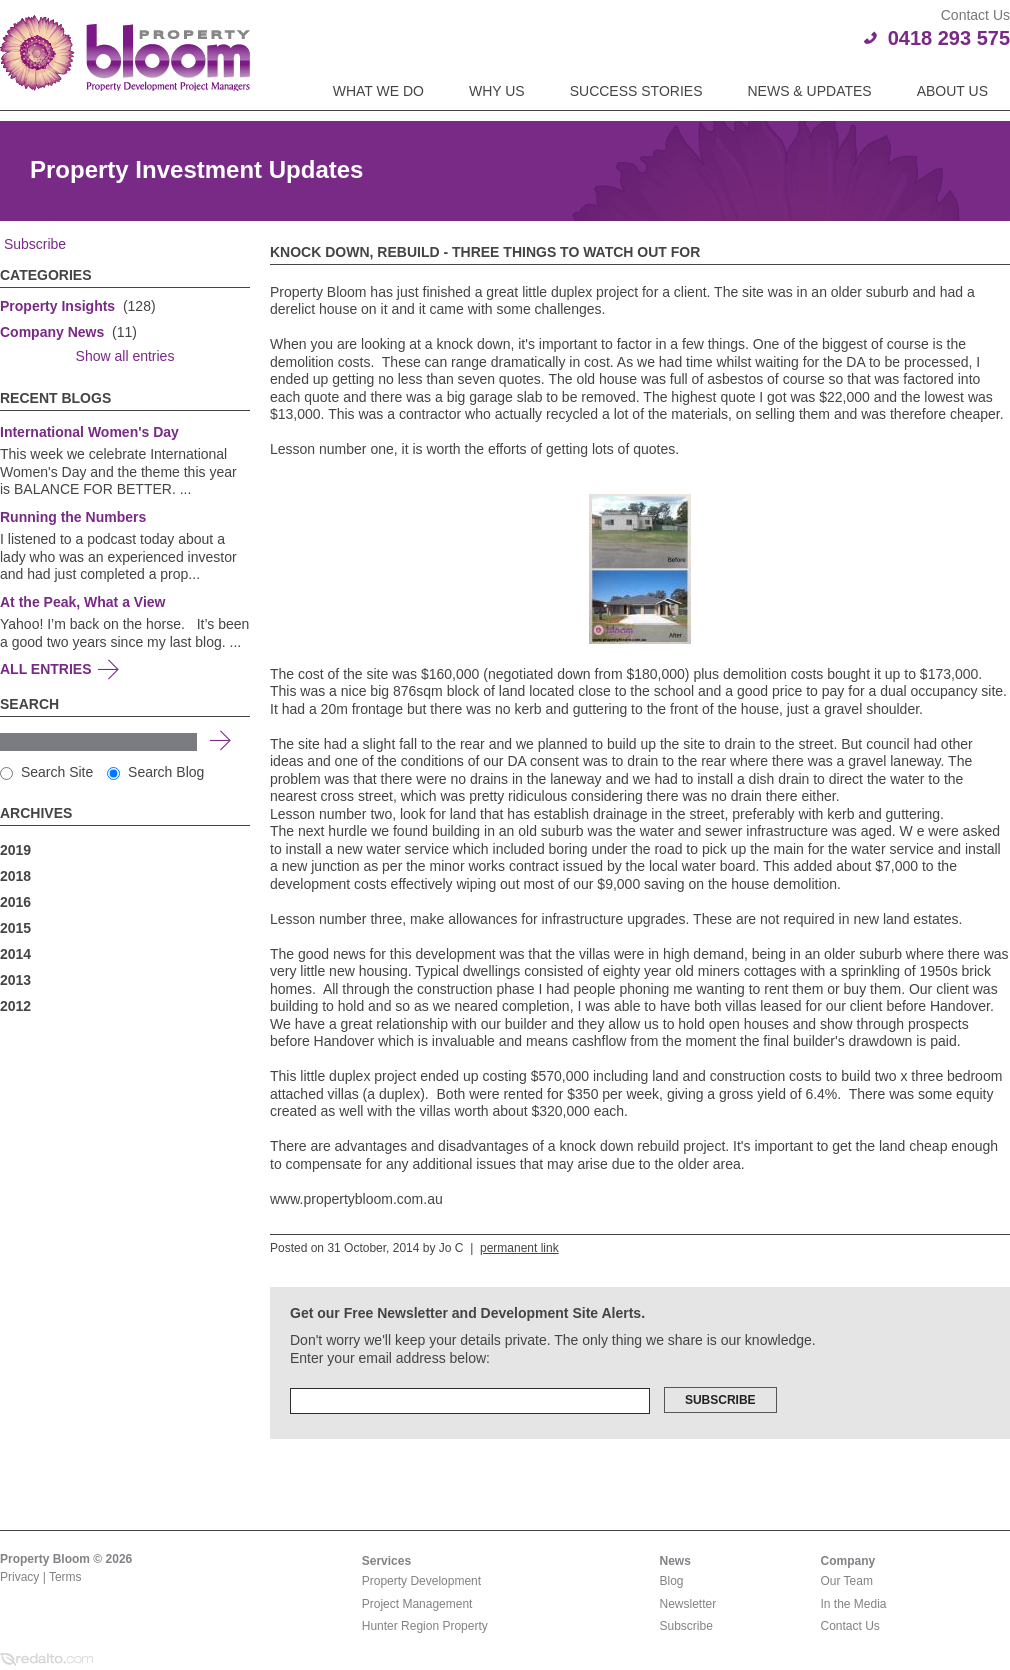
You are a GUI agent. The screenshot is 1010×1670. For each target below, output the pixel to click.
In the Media (854, 1604)
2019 (15, 850)
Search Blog (155, 772)
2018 (15, 876)
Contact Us (850, 1626)
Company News (52, 332)
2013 (15, 980)
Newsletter (688, 1604)
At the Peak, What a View (82, 602)
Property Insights (57, 306)
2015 (15, 928)
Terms (65, 1577)
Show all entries (125, 356)
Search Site (46, 772)
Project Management (417, 1604)
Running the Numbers (73, 517)
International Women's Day (89, 432)
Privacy (19, 1577)
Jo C (451, 1248)
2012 (15, 1006)
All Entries (46, 669)
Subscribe (33, 244)
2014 (15, 954)
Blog (672, 1581)
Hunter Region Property (425, 1626)
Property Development (421, 1581)
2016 (15, 902)
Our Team (847, 1581)
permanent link (519, 1248)
